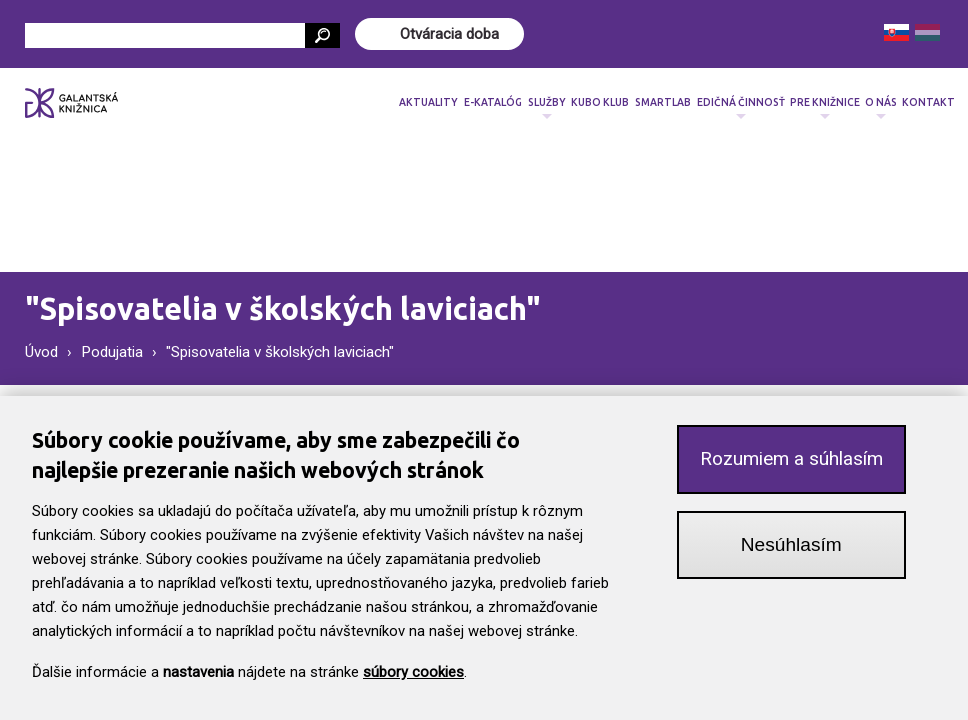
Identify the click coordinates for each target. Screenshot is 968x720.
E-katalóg (493, 102)
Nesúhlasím (791, 559)
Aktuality (428, 102)
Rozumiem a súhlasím (791, 474)
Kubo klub (600, 102)
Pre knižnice (825, 108)
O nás (881, 108)
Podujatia (112, 352)
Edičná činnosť (741, 108)
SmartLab (663, 102)
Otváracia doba (449, 34)
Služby (547, 108)
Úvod (41, 352)
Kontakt (928, 102)
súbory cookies (413, 687)
